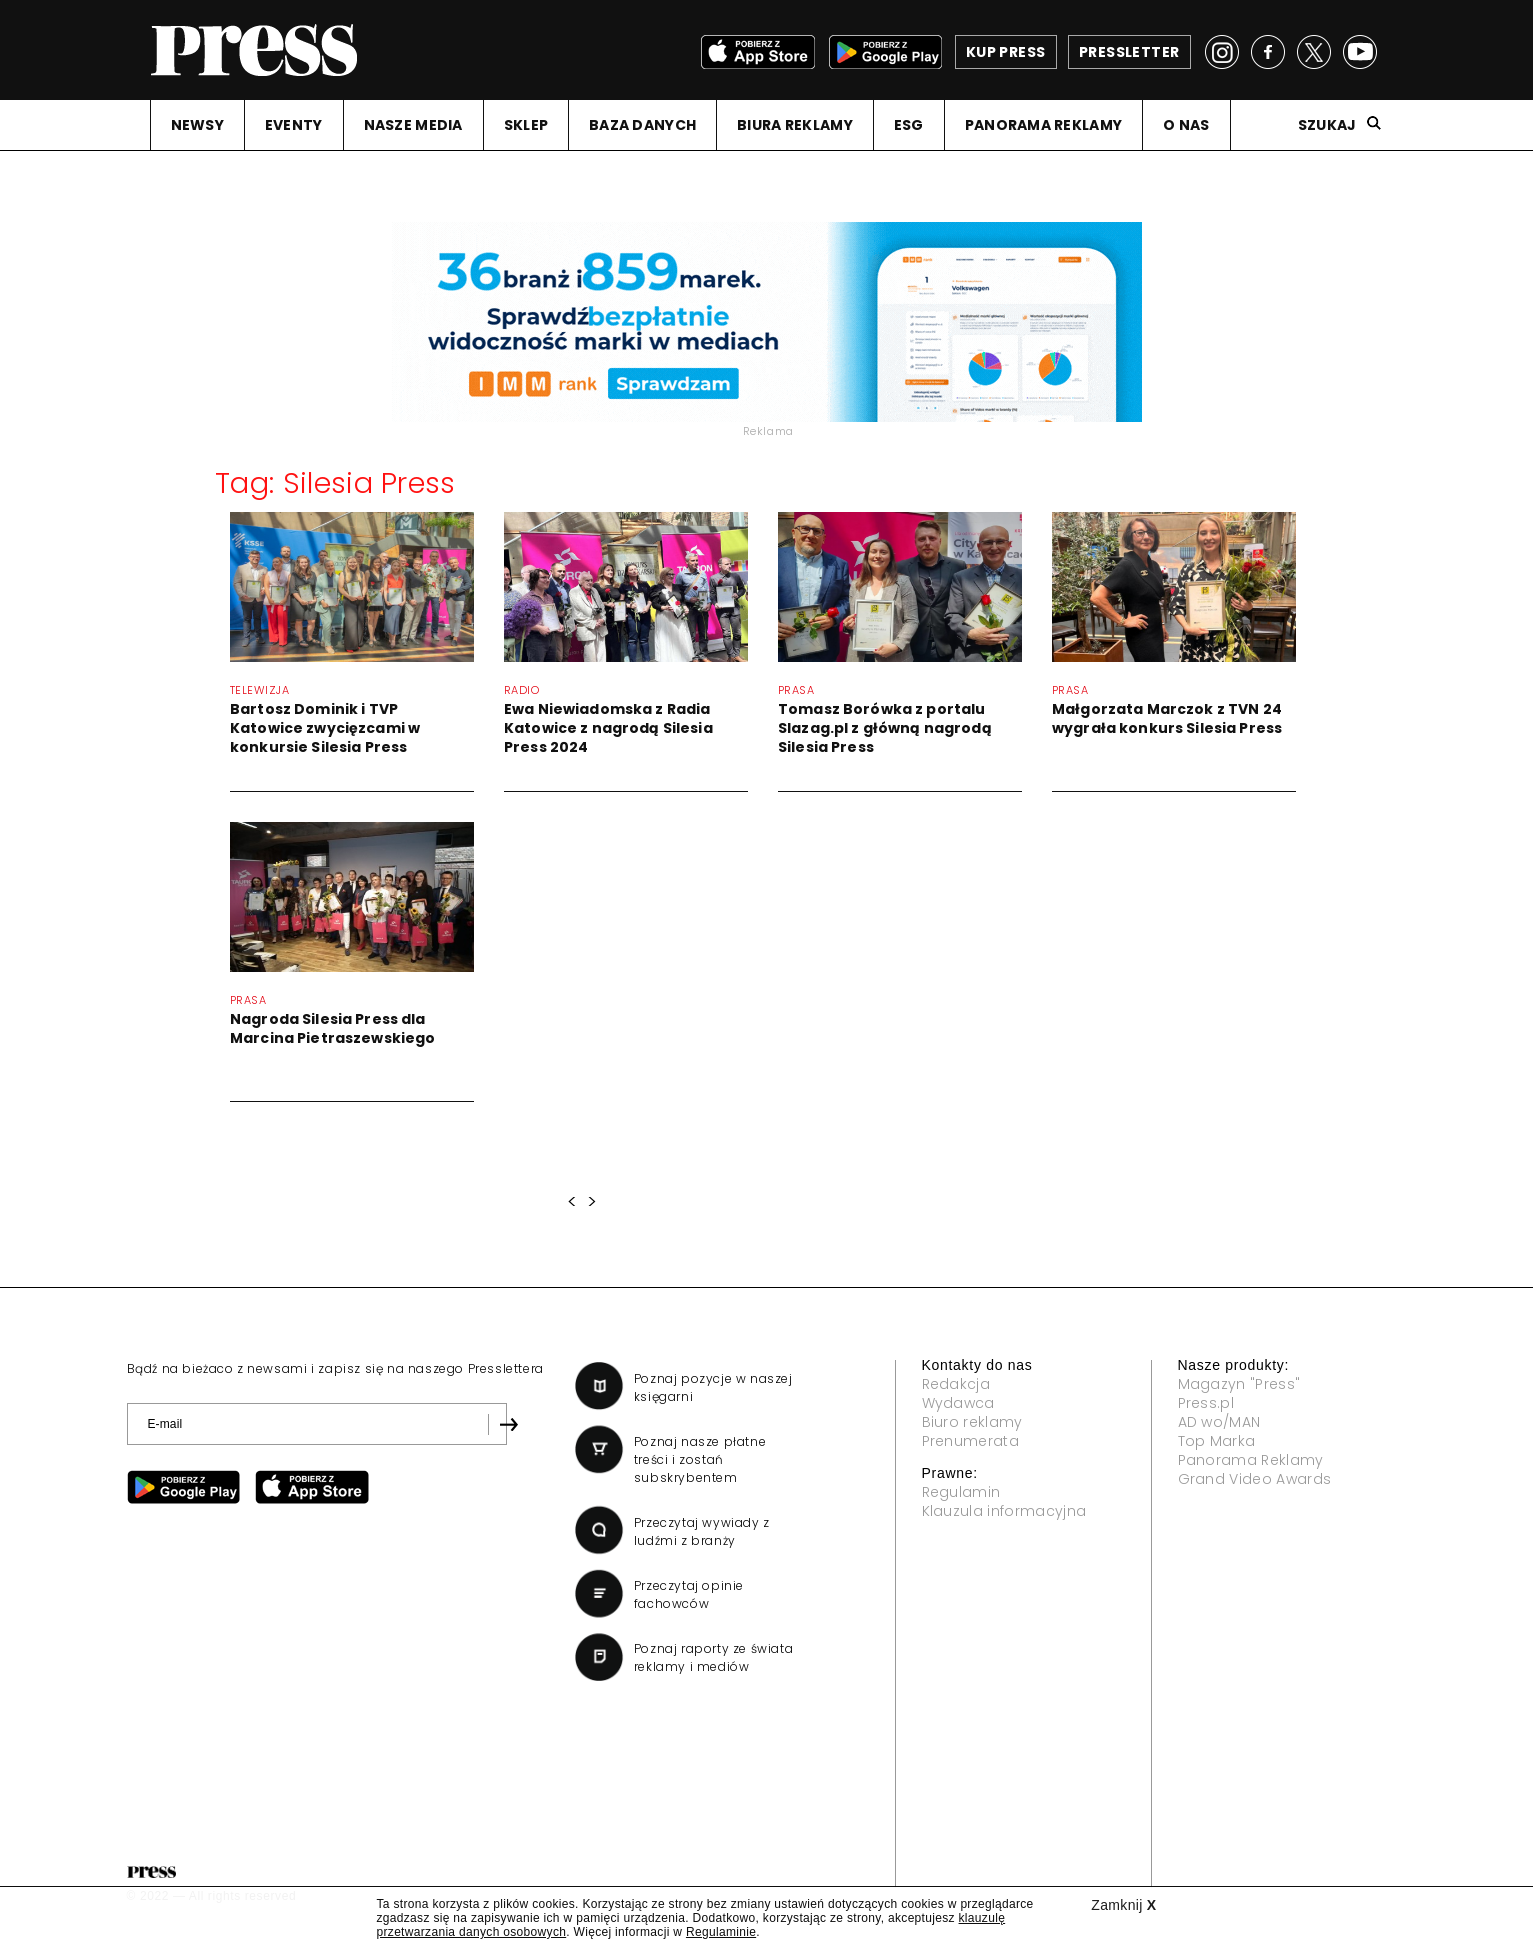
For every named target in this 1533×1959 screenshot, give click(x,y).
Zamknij (1123, 1905)
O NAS (1186, 125)
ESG (909, 125)
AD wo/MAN (1219, 1422)
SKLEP (526, 125)
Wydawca (958, 1403)
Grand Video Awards (1255, 1479)
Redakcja (956, 1384)
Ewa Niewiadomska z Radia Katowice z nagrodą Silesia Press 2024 (608, 728)
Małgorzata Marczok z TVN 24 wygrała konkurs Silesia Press (1167, 718)
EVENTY (294, 125)
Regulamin (961, 1492)
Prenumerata (971, 1441)
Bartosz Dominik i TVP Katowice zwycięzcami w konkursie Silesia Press (325, 728)
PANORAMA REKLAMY (1043, 125)
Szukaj (1327, 125)
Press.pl (1206, 1403)
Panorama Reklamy (1251, 1460)
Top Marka (1217, 1441)
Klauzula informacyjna (1004, 1511)
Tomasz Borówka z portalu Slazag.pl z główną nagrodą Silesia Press (885, 728)
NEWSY (197, 125)
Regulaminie (721, 1932)
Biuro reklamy (972, 1422)
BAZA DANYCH (642, 125)
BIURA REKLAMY (795, 125)
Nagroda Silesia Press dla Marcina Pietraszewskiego (332, 1028)
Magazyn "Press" (1239, 1384)
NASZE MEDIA (413, 125)
